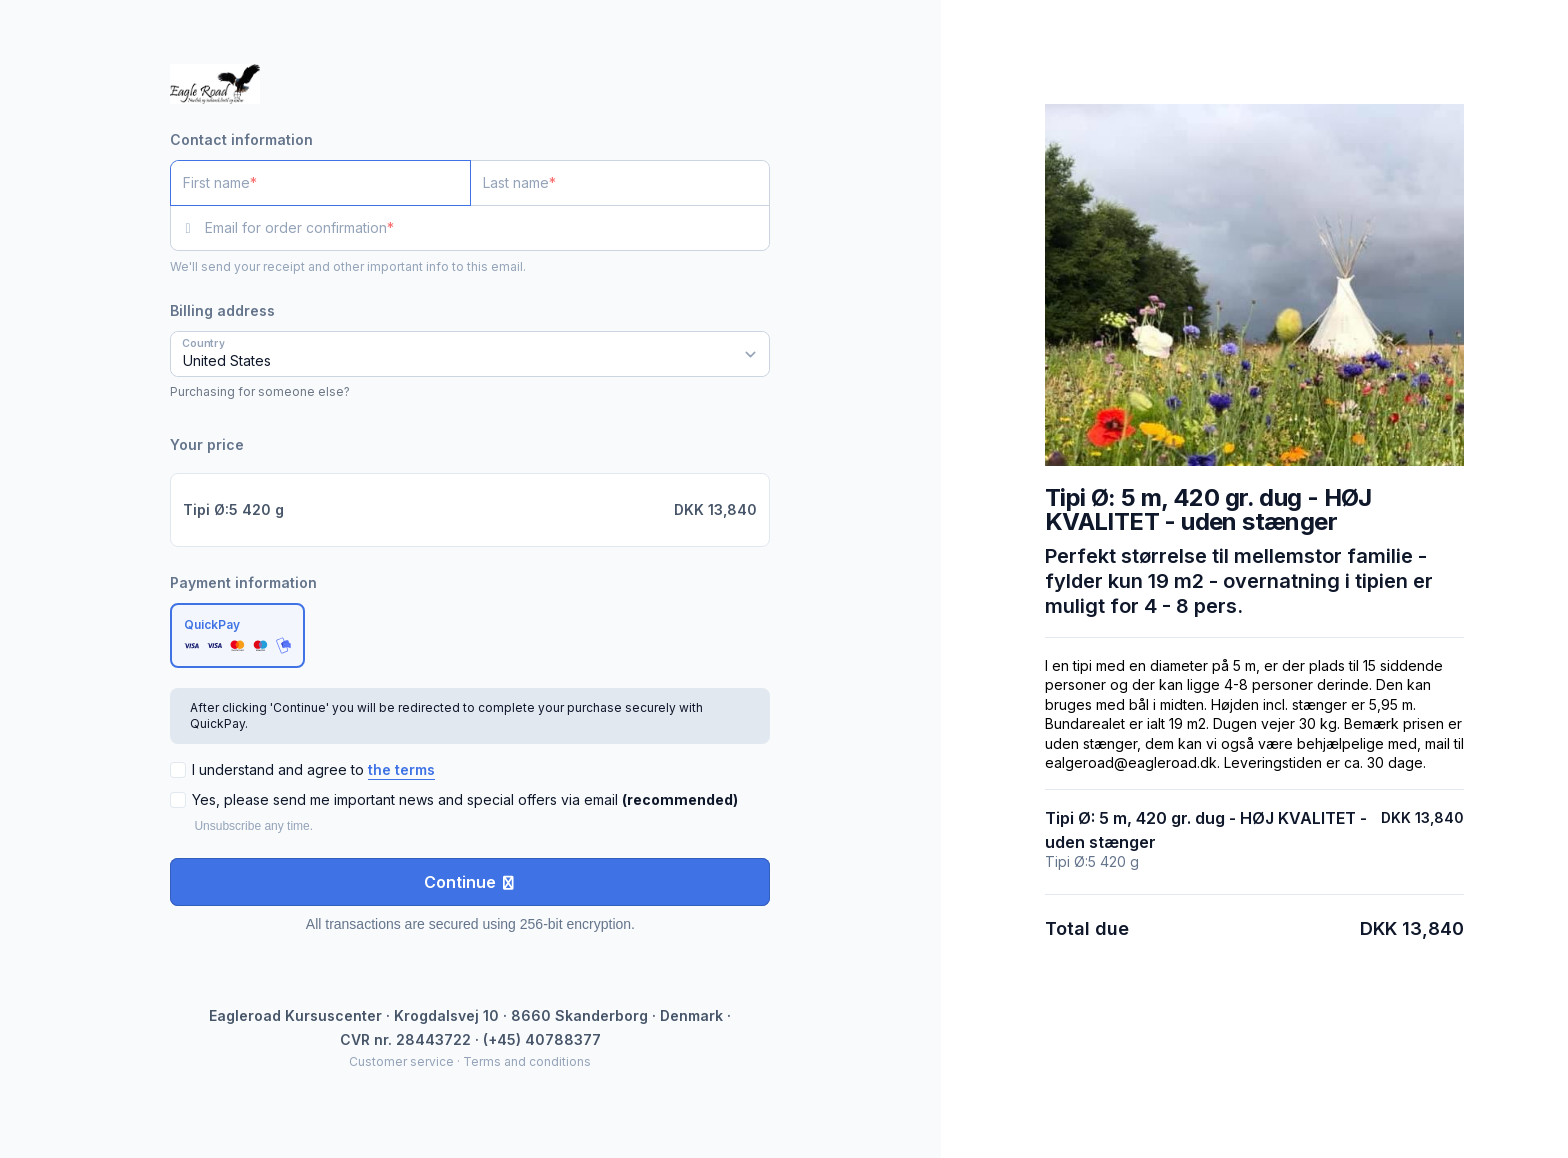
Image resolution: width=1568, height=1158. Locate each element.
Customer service (401, 1061)
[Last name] (620, 183)
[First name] (320, 183)
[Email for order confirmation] (487, 228)
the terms (401, 769)
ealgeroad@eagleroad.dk (1131, 762)
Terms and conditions (527, 1061)
